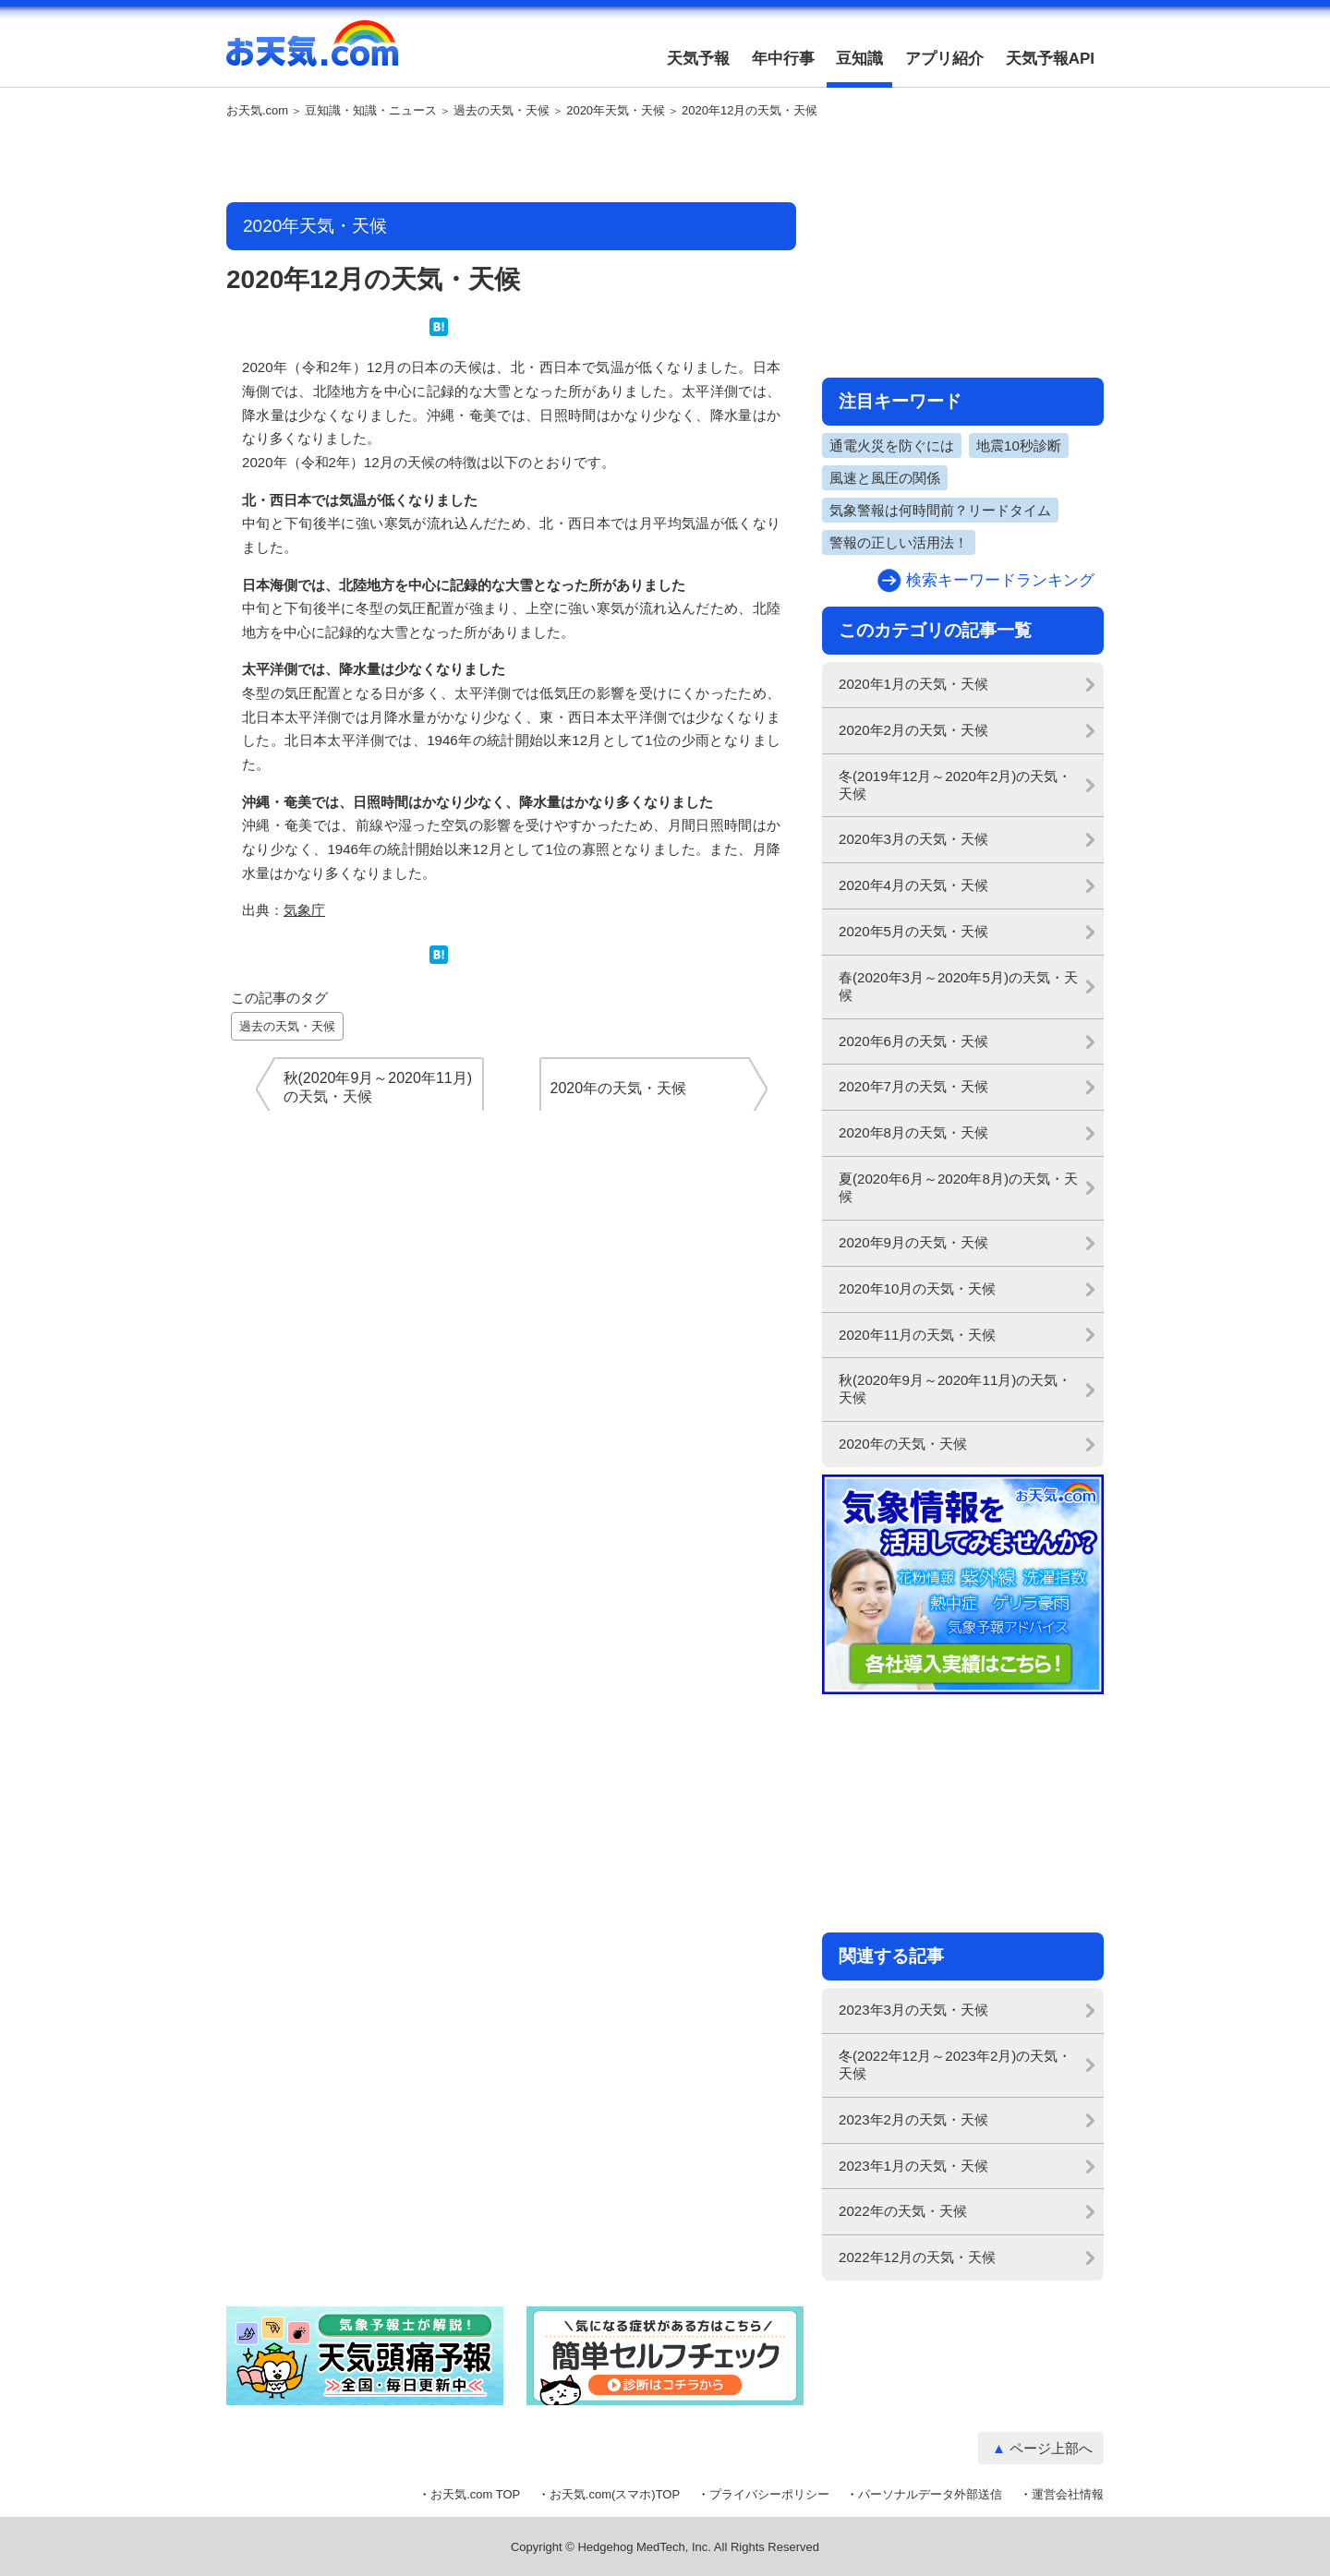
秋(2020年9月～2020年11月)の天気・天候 (955, 1388)
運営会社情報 (1068, 2494)
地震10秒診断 (1018, 445)
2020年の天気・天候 (903, 1443)
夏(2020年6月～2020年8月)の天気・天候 (958, 1187)
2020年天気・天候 (615, 110)
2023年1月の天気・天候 (913, 2165)
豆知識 (859, 58)
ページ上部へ (1051, 2448)
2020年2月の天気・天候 (913, 730)
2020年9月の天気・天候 (913, 1242)
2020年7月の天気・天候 (913, 1086)
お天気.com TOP (475, 2494)
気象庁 (304, 910)
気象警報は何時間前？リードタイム (940, 510)
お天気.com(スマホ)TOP (615, 2494)
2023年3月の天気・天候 (913, 2009)
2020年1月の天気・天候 (913, 684)
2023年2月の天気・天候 (913, 2119)
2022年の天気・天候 (903, 2211)
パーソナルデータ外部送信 (930, 2494)
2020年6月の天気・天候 (913, 1041)
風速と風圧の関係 (884, 478)
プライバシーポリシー (769, 2494)
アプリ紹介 (944, 58)
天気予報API (1050, 58)
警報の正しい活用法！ (898, 542)
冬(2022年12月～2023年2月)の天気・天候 (955, 2064)
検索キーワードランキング (1000, 580)
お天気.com (312, 53)
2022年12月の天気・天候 (917, 2257)
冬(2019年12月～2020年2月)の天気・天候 (955, 784)
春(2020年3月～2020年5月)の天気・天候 (958, 986)
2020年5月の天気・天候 (913, 931)
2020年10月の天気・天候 (917, 1288)
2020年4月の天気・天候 (913, 885)
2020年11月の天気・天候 (917, 1334)
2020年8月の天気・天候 (913, 1132)
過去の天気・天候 (501, 110)
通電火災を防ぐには (891, 445)
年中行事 (783, 58)
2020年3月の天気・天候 (913, 839)
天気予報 (698, 58)
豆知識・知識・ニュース (371, 110)
